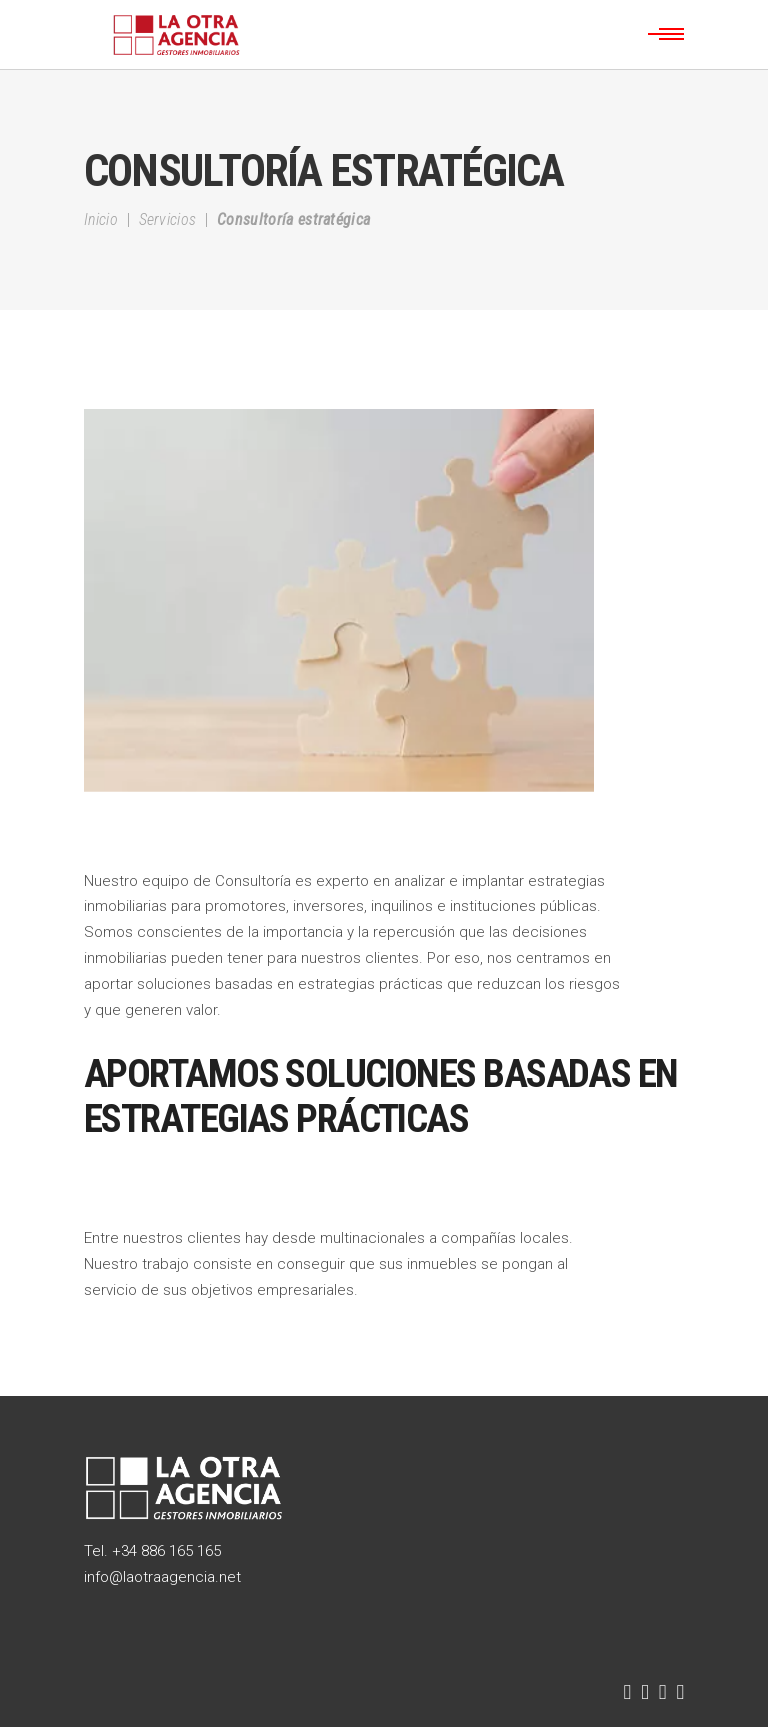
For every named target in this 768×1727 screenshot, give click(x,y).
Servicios (168, 219)
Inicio (101, 219)
